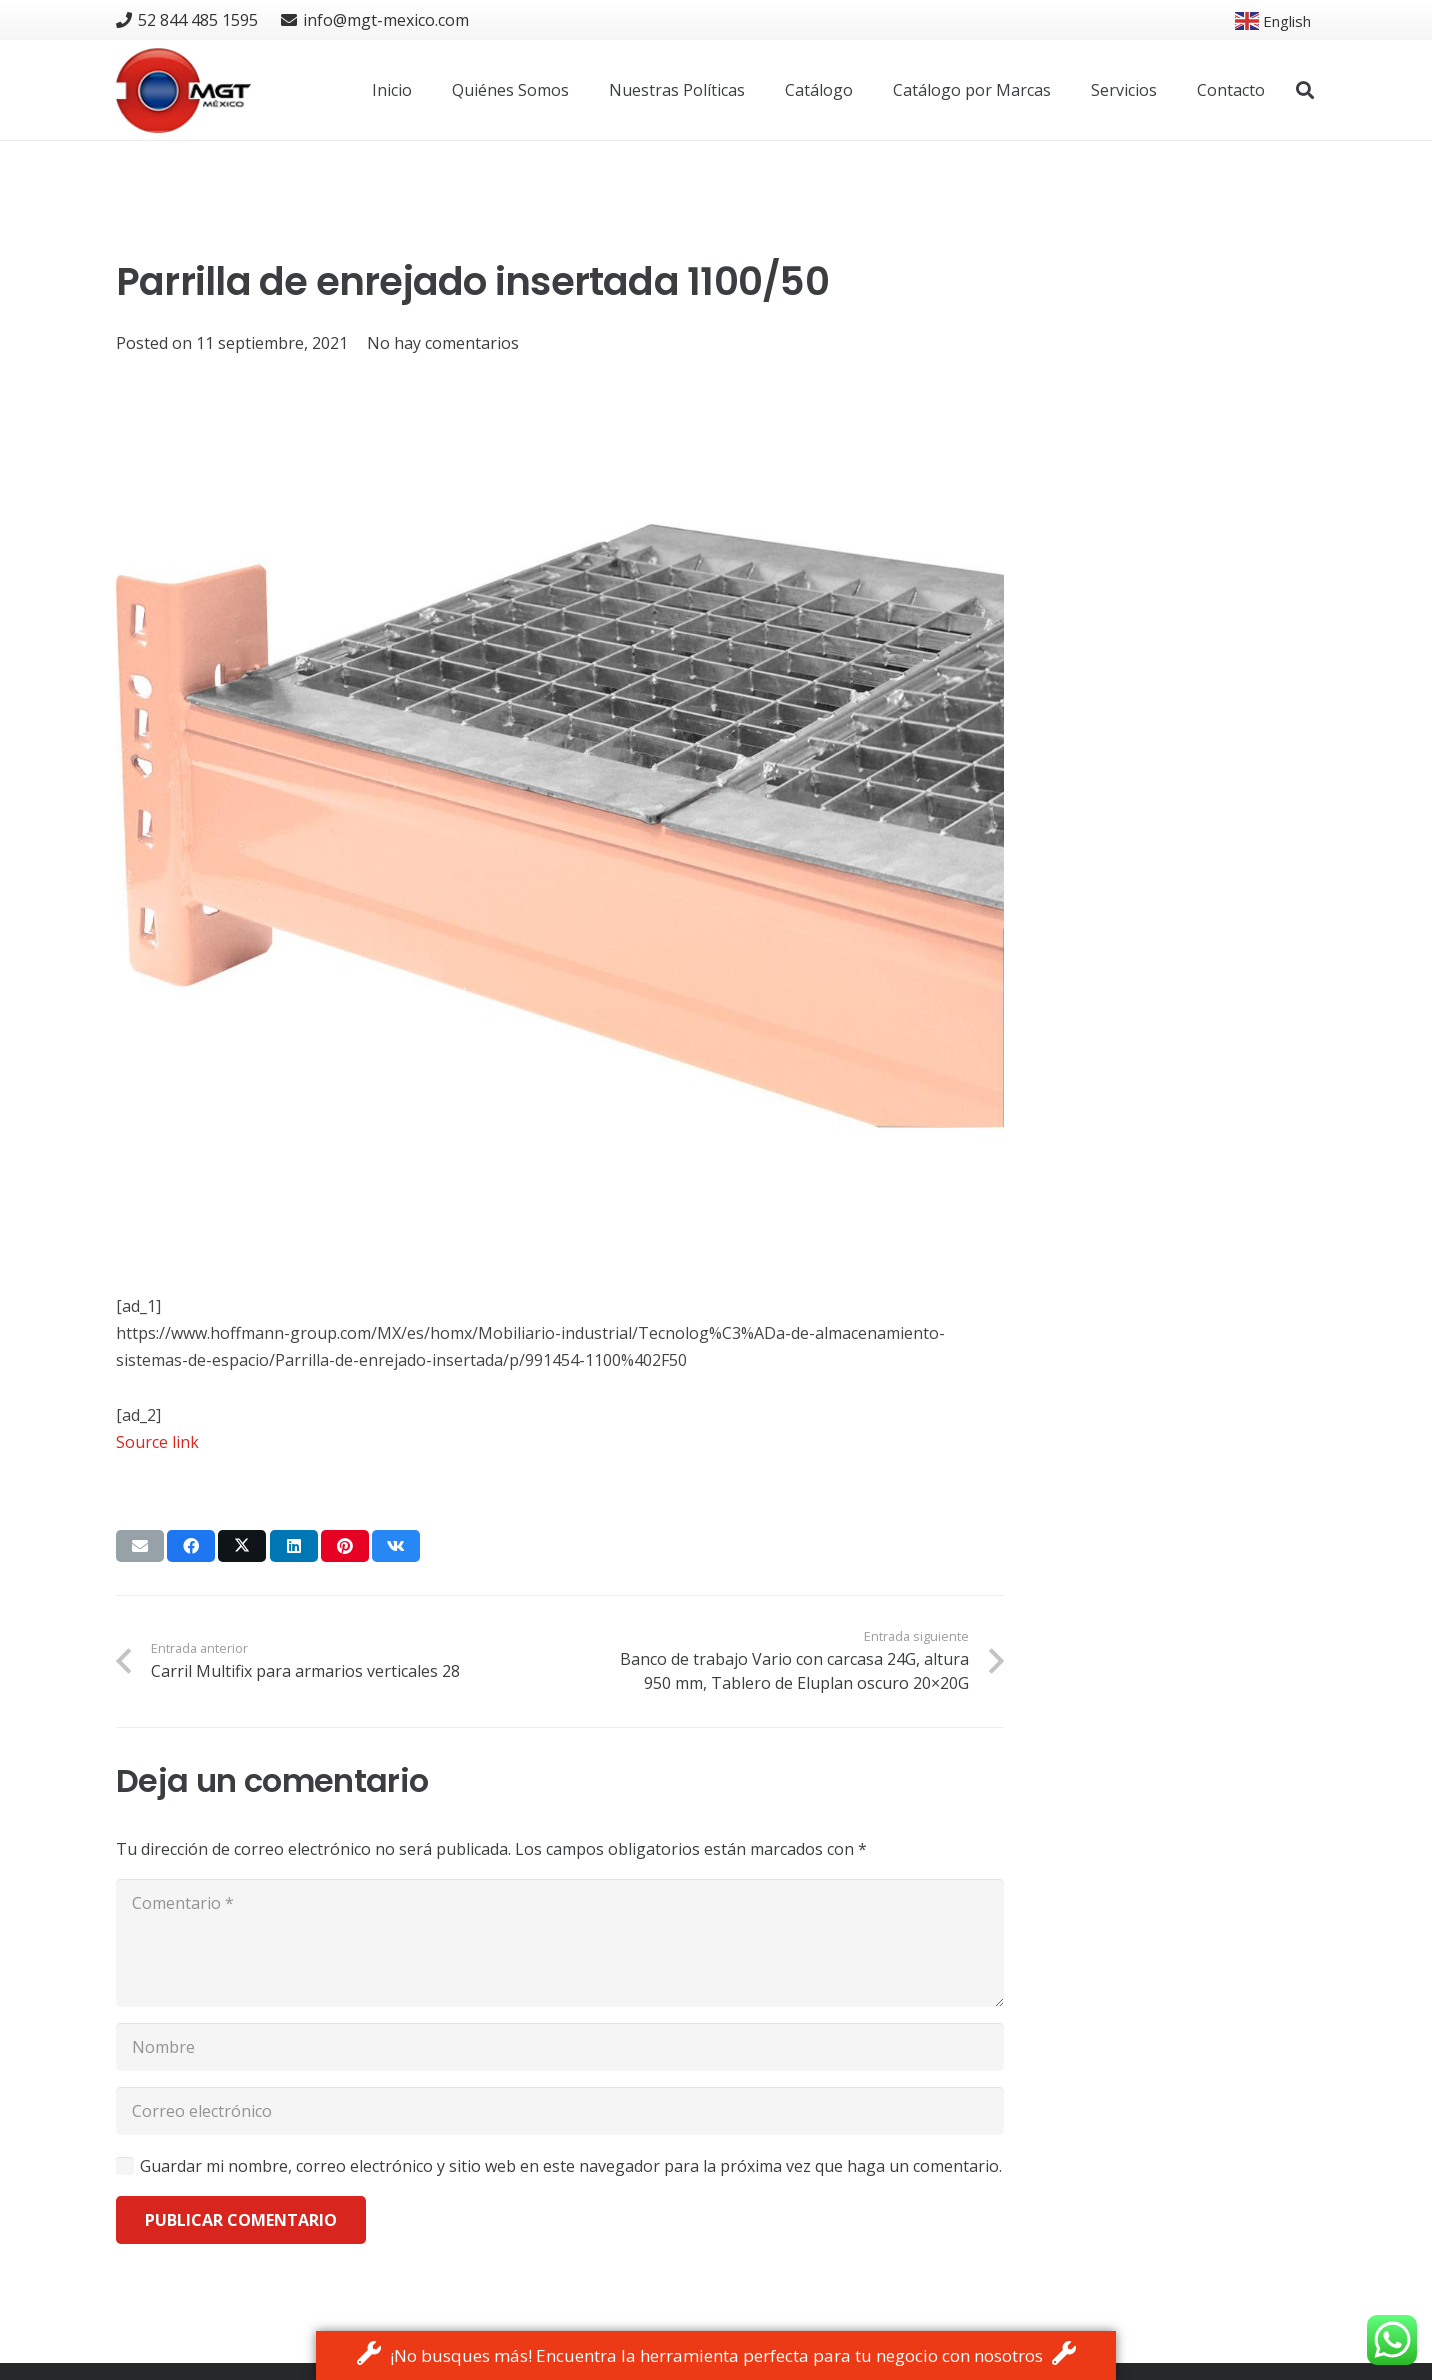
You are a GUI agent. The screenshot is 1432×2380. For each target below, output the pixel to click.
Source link (157, 1442)
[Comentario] (560, 1943)
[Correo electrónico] (560, 2111)
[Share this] (191, 1546)
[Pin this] (345, 1546)
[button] (1305, 90)
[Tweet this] (242, 1546)
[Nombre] (560, 2047)
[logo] (183, 90)
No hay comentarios (443, 343)
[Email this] (140, 1546)
